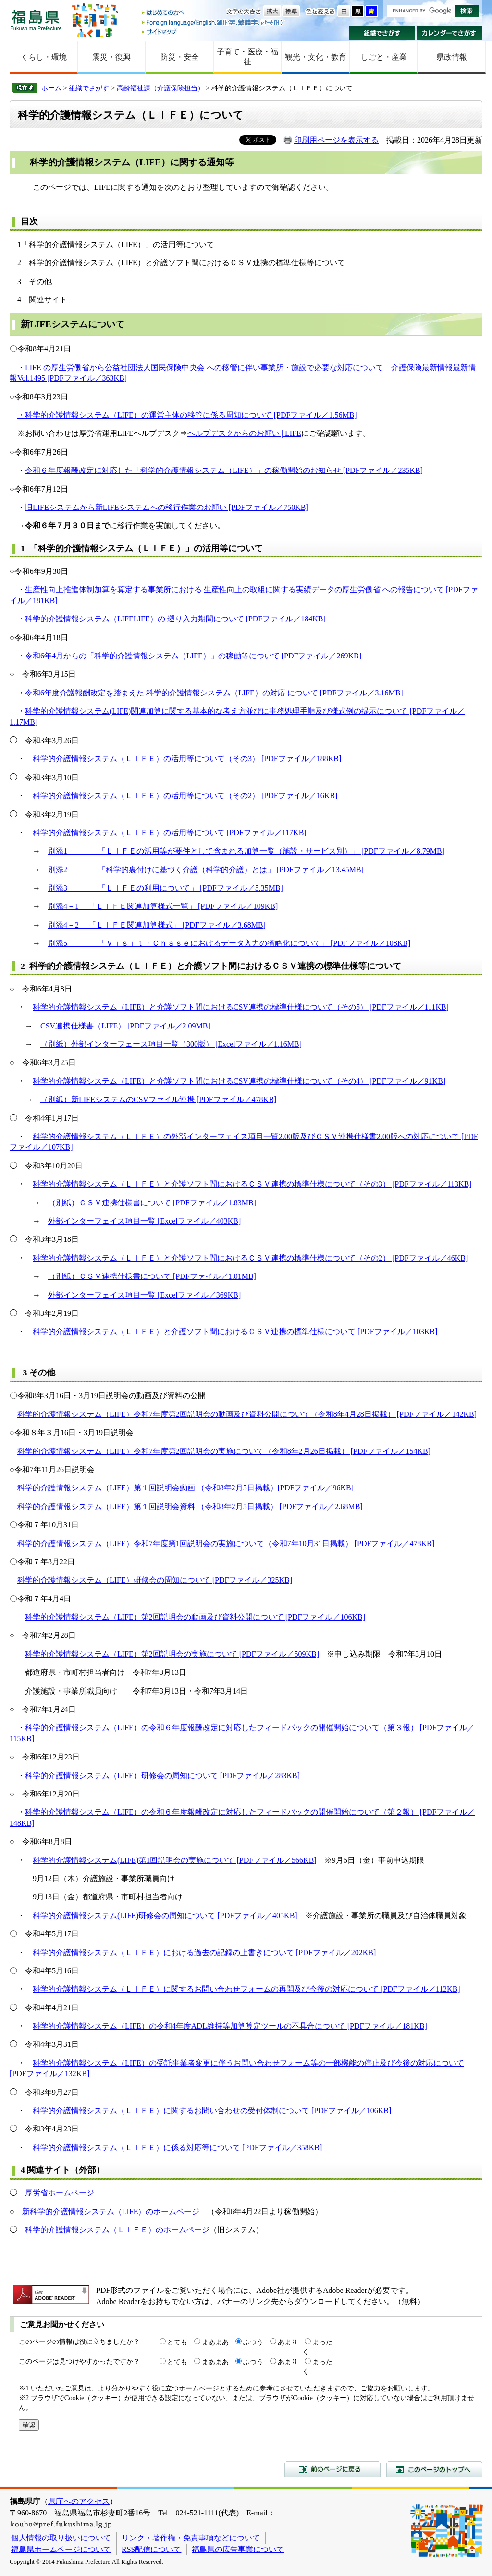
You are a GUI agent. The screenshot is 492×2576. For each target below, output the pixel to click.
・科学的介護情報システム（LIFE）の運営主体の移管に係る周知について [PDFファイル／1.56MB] (187, 415)
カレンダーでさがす (449, 33)
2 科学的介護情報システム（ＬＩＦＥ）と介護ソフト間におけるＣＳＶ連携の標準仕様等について (211, 966)
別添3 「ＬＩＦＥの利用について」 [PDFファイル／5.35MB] (165, 888)
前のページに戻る (332, 2469)
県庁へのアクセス (79, 2501)
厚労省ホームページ (59, 2193)
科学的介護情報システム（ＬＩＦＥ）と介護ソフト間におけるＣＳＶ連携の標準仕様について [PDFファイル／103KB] (235, 1331)
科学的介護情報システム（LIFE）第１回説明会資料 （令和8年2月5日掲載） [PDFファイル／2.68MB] (190, 1506)
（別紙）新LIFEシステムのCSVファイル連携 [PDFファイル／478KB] (158, 1099)
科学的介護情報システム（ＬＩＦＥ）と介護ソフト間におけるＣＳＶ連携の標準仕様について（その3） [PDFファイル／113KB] (252, 1184)
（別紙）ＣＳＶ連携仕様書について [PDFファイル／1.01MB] (152, 1276)
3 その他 (38, 1372)
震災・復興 (111, 57)
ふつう (253, 2342)
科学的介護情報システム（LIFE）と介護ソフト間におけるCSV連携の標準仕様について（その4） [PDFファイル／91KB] (239, 1081)
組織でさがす (382, 33)
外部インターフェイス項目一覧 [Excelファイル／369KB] (144, 1295)
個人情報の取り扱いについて (61, 2538)
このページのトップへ (434, 2469)
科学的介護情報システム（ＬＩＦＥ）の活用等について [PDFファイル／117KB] (170, 833)
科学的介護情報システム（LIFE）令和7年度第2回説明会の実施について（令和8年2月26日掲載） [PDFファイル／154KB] (223, 1451)
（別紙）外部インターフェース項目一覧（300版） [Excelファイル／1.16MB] (171, 1044)
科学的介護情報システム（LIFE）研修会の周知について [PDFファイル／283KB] (162, 1775)
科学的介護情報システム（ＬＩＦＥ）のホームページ (117, 2230)
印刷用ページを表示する (336, 140)
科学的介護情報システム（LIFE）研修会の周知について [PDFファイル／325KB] (154, 1580)
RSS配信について (151, 2549)
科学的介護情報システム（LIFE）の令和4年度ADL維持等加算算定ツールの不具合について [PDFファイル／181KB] (230, 2026)
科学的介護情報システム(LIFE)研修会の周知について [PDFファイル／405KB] (165, 1915)
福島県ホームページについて (61, 2549)
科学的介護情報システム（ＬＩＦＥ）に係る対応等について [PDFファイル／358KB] (177, 2147)
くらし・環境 (44, 57)
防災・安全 (179, 57)
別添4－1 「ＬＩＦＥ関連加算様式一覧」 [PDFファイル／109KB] (163, 906)
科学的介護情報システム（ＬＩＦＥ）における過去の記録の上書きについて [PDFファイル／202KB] (204, 1952)
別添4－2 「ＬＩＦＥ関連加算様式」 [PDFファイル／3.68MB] (157, 925)
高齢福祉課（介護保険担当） (160, 88)
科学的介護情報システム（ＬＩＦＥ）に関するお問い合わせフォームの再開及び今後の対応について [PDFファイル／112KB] (246, 1989)
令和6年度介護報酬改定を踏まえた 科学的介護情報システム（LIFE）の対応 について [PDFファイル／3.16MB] (214, 693)
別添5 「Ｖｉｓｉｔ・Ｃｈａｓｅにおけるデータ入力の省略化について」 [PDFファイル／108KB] (229, 943)
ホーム (51, 88)
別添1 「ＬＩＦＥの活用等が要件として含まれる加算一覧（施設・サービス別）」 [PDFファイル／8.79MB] (246, 851)
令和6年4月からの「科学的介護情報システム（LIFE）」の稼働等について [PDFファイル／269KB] (193, 656)
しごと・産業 (384, 57)
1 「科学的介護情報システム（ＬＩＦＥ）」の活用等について (142, 548)
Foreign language (213, 22)
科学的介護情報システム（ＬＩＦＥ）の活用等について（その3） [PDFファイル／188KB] (187, 759)
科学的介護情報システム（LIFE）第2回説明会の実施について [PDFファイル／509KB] (172, 1654)
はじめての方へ (213, 13)
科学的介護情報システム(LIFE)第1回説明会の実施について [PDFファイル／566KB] (175, 1860)
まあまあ (215, 2342)
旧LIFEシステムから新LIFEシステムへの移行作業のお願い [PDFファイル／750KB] (166, 507)
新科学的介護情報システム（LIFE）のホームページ (111, 2211)
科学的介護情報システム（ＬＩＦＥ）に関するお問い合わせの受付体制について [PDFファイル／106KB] (212, 2110)
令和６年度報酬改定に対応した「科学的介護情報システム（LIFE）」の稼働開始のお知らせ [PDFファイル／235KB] (224, 470)
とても (177, 2342)
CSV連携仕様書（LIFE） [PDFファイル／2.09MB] (125, 1026)
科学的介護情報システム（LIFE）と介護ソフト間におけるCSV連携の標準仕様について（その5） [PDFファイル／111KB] (241, 1007)
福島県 (36, 20)
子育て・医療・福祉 (247, 57)
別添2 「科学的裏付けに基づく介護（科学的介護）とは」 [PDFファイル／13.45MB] (206, 870)
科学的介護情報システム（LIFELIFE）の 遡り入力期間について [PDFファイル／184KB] (175, 619)
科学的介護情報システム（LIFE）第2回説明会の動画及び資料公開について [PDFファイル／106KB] (195, 1617)
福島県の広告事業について (238, 2549)
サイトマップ (213, 31)
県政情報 (451, 57)
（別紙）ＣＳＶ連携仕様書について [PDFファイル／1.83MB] (152, 1203)
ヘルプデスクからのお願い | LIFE (244, 433)
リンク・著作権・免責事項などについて (191, 2538)
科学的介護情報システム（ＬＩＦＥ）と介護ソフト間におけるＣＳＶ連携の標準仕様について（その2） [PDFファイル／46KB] (250, 1258)
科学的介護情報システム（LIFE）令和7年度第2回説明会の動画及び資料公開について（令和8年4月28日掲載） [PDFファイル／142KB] (247, 1414)
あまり (288, 2342)
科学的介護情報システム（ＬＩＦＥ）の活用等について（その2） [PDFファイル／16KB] (185, 796)
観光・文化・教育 (315, 57)
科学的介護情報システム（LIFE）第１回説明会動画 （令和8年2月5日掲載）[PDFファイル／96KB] (185, 1488)
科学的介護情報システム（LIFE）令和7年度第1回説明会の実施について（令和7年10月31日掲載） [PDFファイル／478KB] (225, 1543)
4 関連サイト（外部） (63, 2170)
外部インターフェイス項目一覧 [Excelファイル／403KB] (144, 1221)
